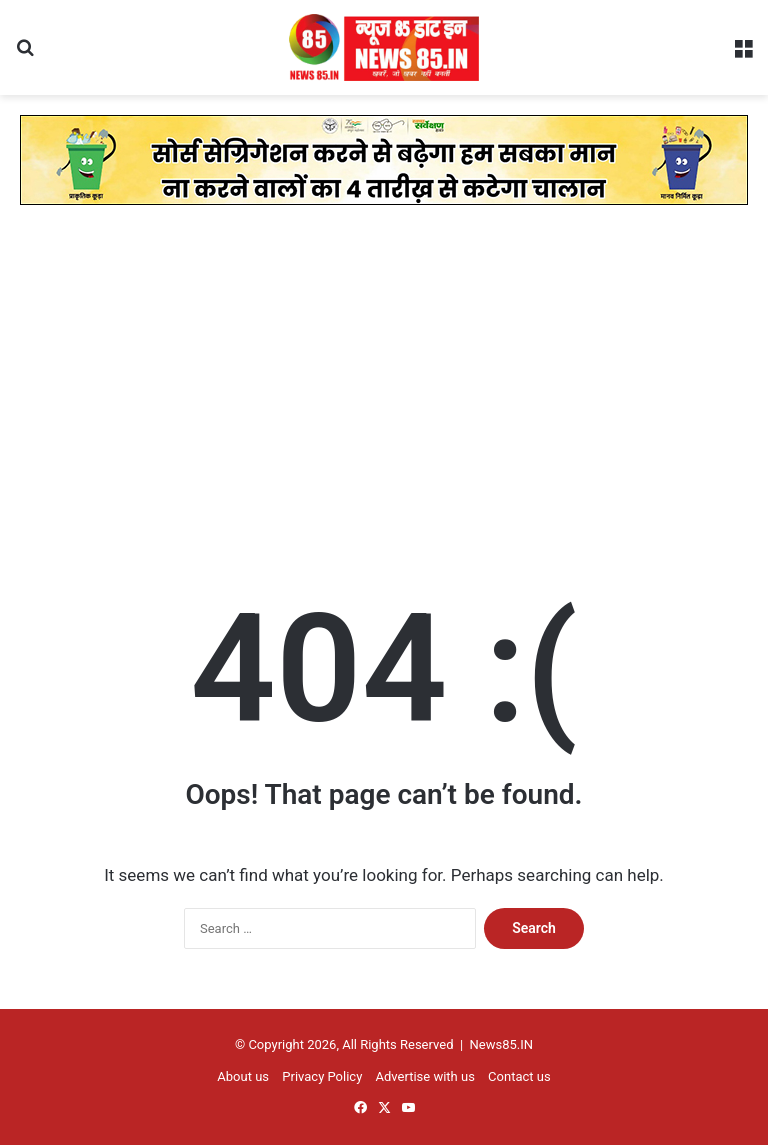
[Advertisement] (384, 395)
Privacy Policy (322, 1076)
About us (243, 1076)
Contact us (519, 1076)
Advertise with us (425, 1076)
